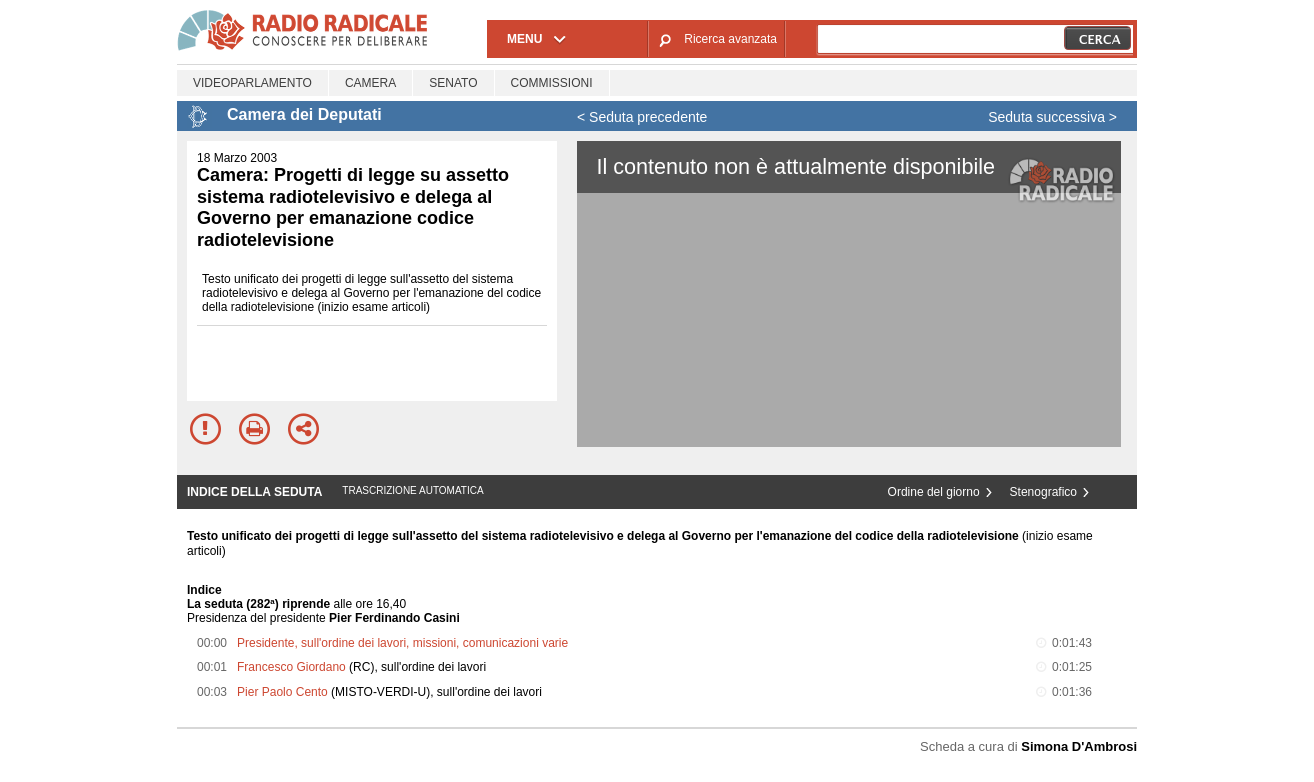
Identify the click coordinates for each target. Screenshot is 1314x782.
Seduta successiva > (1052, 117)
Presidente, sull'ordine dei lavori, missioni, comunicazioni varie (402, 643)
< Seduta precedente (642, 117)
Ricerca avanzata (730, 39)
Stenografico (1043, 492)
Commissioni (552, 83)
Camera (370, 83)
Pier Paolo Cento (282, 692)
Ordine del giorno (934, 492)
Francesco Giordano (291, 667)
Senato (453, 83)
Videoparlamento (252, 83)
